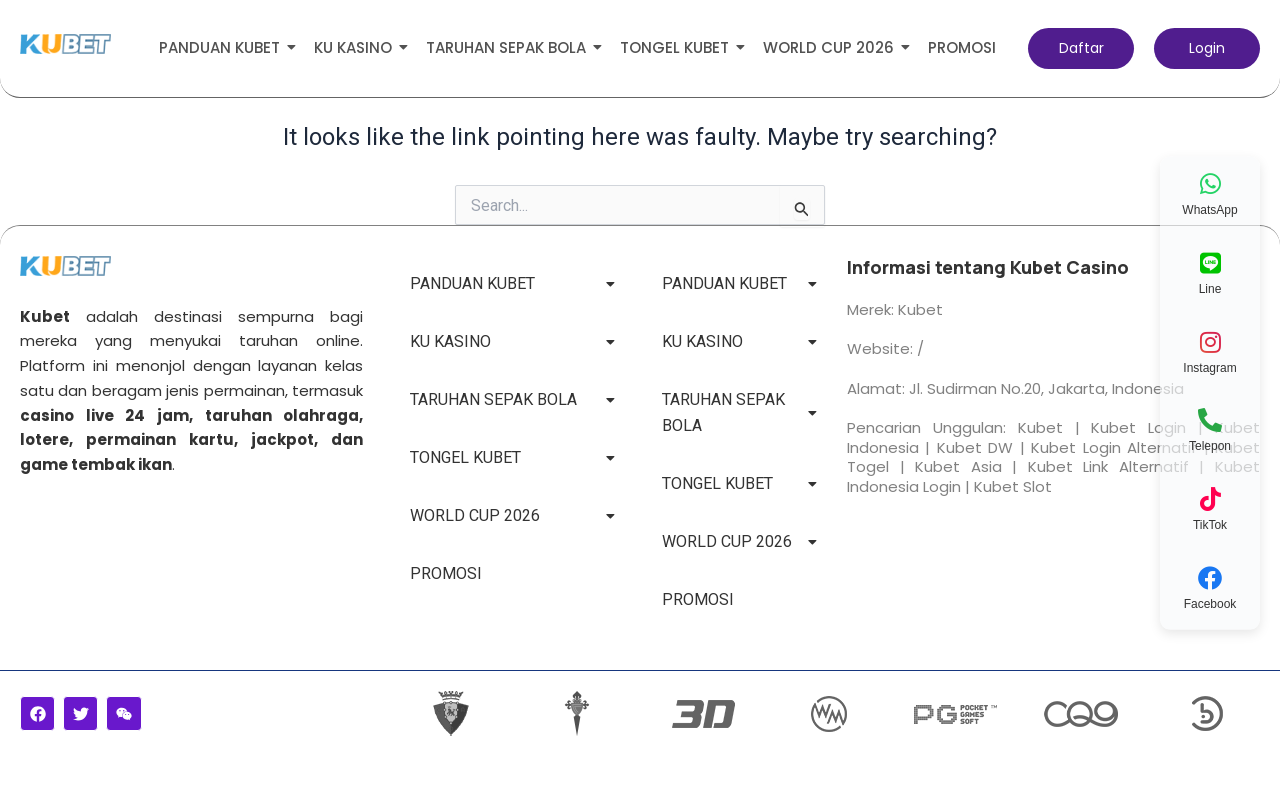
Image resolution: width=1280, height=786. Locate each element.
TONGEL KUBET (678, 47)
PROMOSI (962, 47)
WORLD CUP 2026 (832, 47)
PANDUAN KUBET (223, 47)
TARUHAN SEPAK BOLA (509, 47)
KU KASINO (356, 47)
